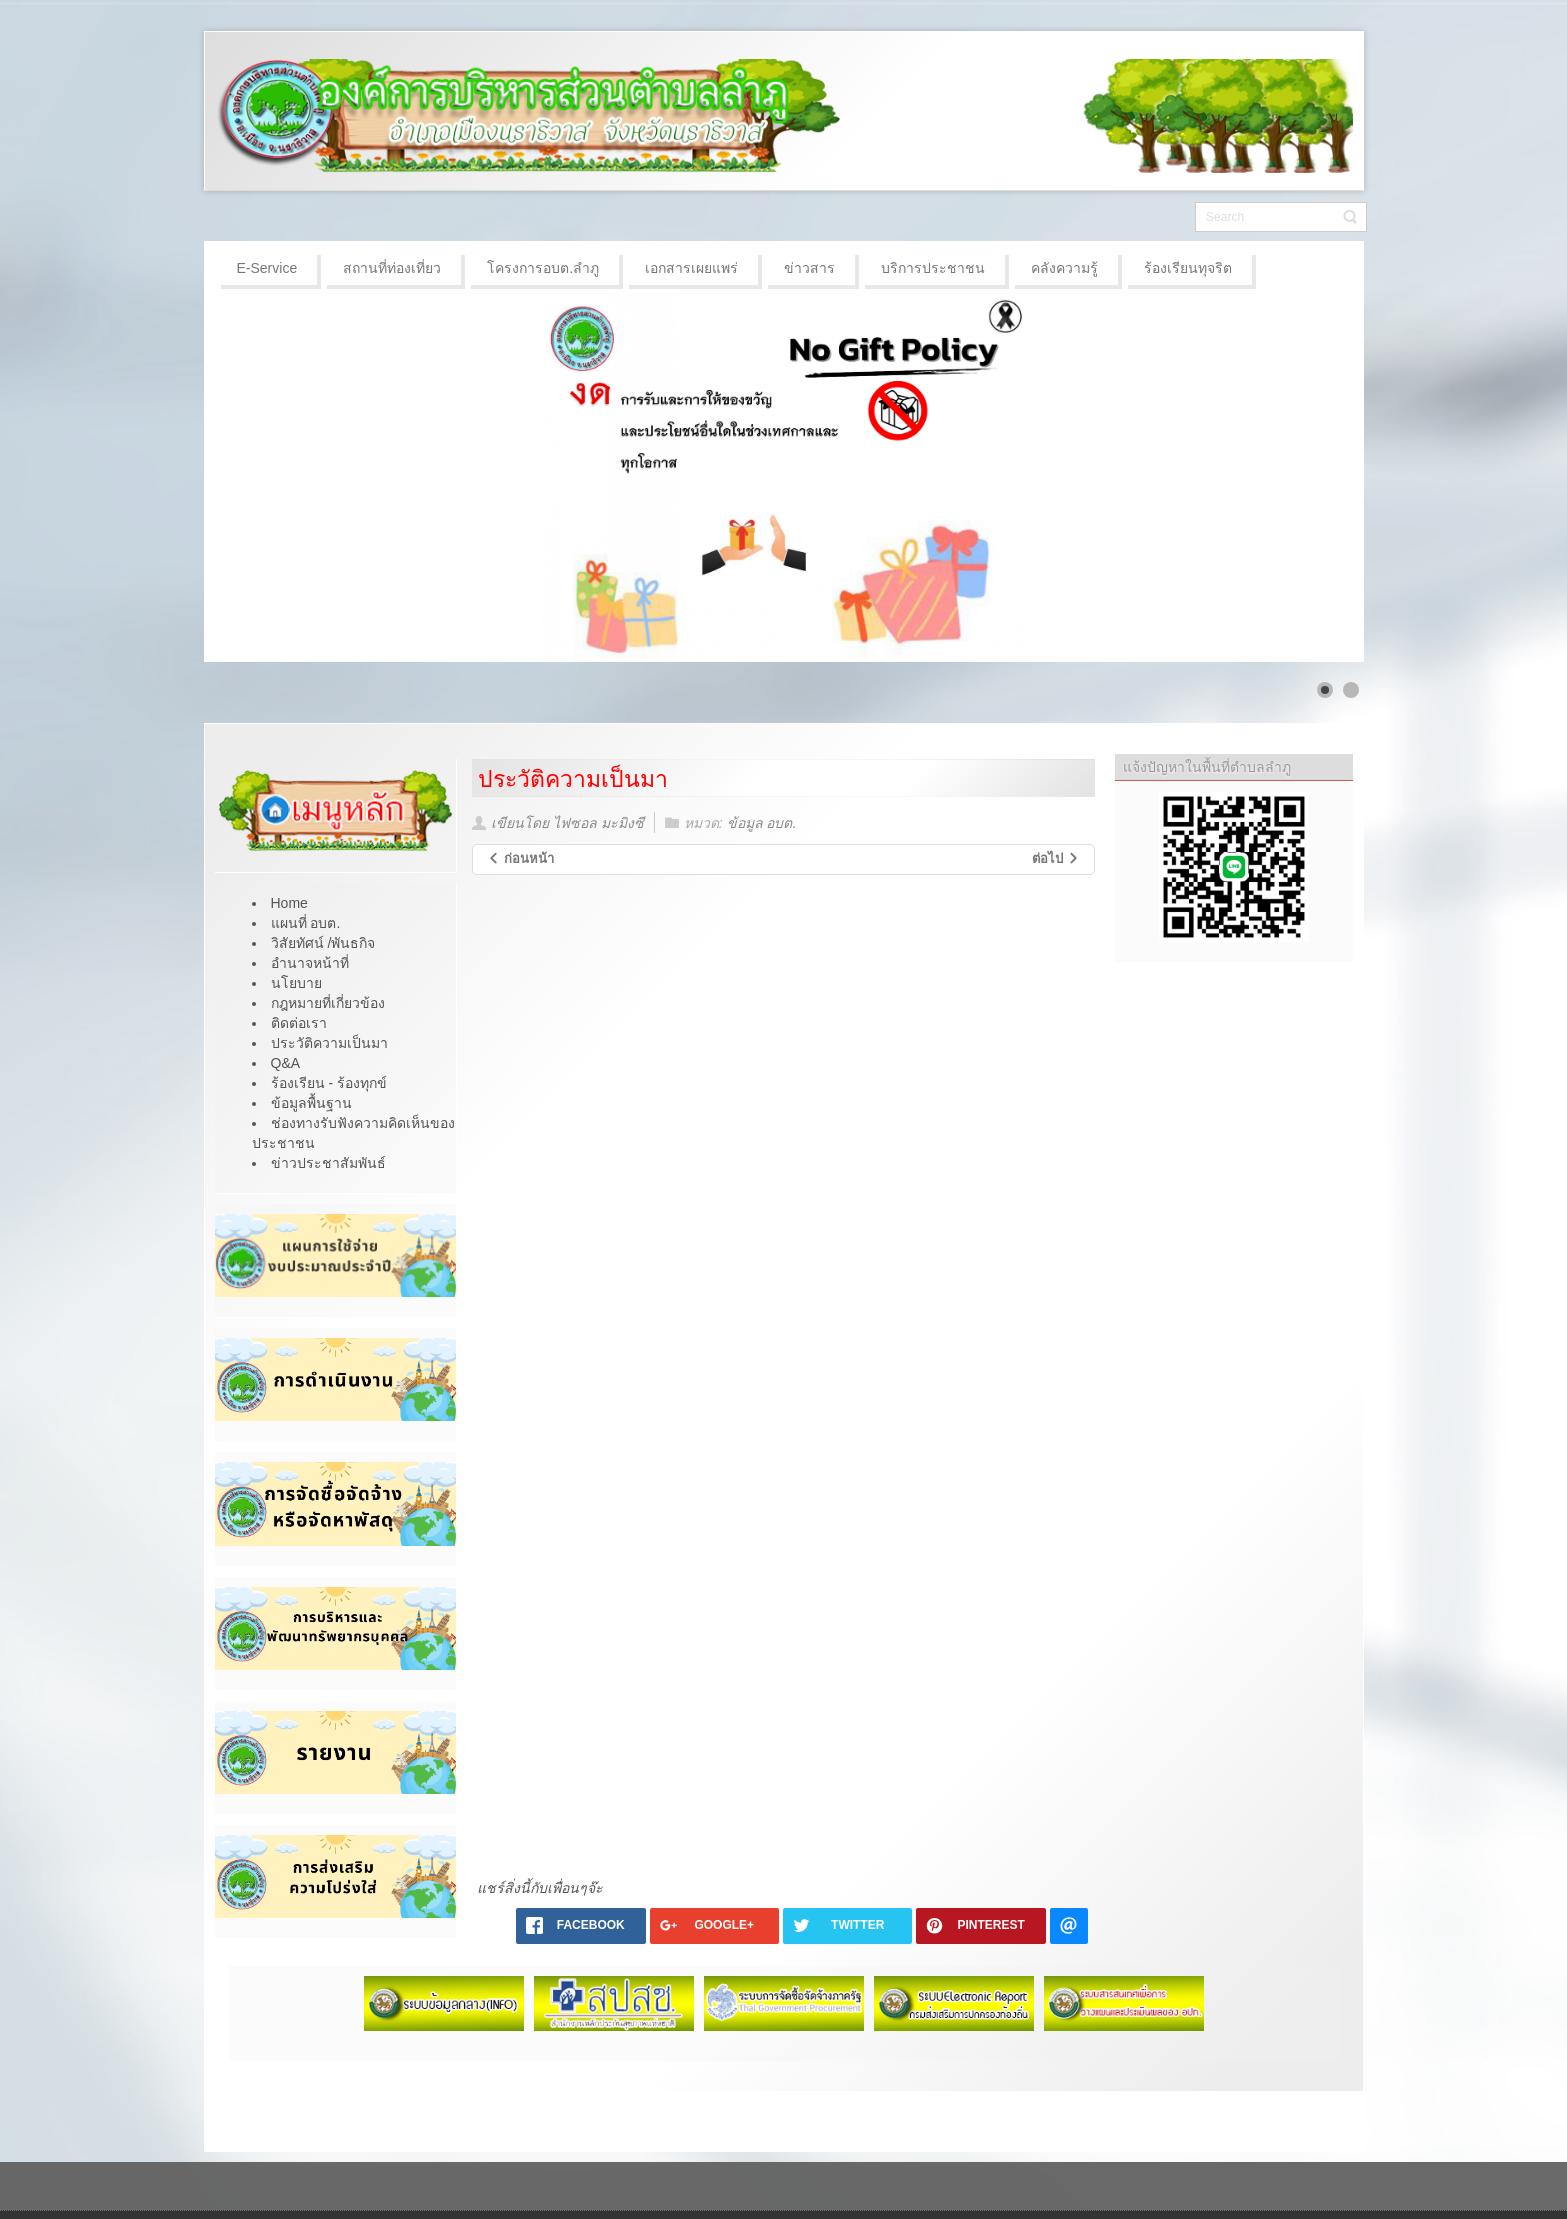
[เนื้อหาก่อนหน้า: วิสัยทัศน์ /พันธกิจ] (520, 859)
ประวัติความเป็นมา (573, 779)
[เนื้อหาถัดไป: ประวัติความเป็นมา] (1056, 859)
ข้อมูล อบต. (762, 823)
